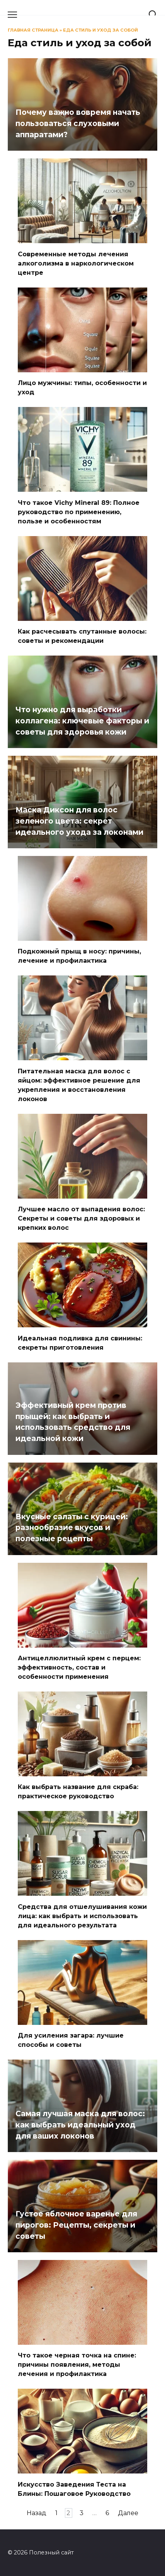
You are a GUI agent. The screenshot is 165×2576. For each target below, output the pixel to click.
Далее (128, 2513)
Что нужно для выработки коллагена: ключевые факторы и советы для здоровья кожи (82, 720)
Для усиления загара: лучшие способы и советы (71, 2040)
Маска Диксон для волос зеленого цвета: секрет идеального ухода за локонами (79, 821)
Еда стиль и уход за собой (100, 30)
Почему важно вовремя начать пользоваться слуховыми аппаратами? (77, 123)
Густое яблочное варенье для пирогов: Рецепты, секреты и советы (76, 2225)
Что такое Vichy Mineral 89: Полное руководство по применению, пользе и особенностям (78, 512)
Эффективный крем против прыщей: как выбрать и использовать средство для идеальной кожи (72, 1422)
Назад (36, 2513)
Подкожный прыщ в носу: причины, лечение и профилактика (79, 956)
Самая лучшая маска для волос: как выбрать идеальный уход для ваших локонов (80, 2125)
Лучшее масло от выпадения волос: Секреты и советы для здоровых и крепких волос (81, 1218)
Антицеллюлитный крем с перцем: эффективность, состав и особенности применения (79, 1667)
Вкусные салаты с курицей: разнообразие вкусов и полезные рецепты (71, 1527)
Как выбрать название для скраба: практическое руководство (78, 1791)
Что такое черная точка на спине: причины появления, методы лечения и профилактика (77, 2365)
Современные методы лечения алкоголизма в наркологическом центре (76, 263)
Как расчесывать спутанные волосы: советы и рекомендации (82, 636)
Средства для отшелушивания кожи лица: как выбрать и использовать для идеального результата (82, 1916)
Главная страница (33, 30)
